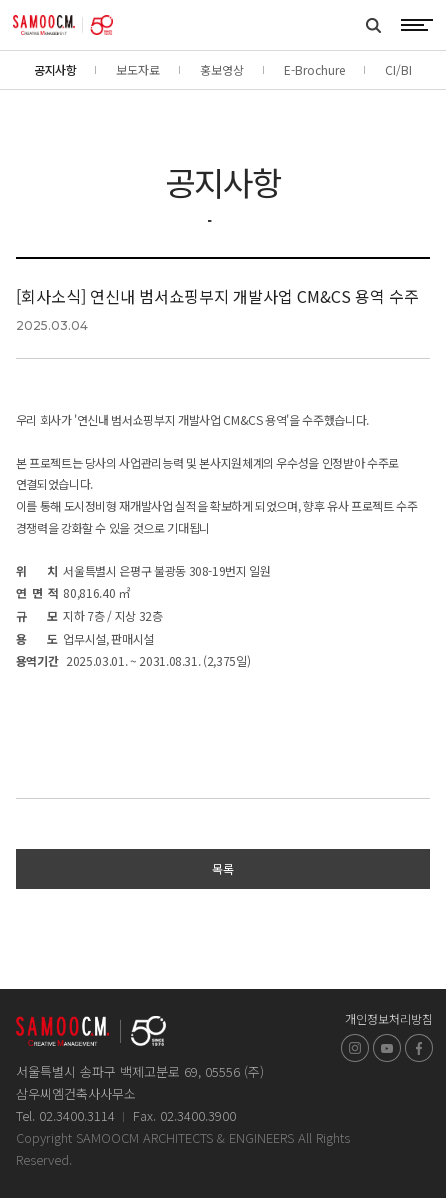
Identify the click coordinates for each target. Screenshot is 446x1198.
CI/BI (398, 69)
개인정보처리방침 (389, 1018)
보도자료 (138, 69)
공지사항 (55, 69)
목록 (223, 868)
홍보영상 (222, 69)
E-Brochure (314, 69)
